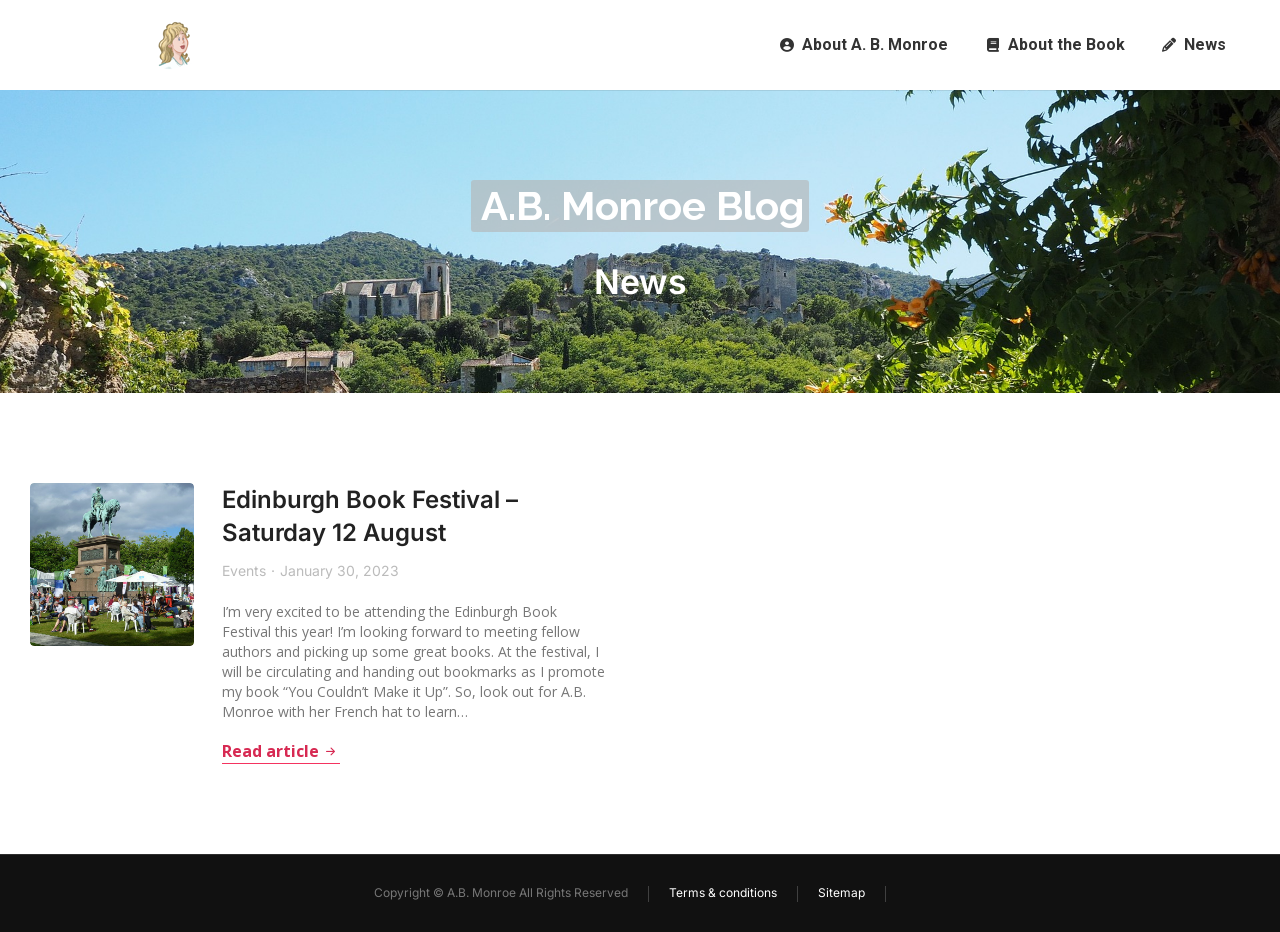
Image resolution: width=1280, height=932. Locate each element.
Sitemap (841, 892)
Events (227, 570)
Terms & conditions (723, 892)
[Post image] (102, 555)
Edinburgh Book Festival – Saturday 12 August (354, 516)
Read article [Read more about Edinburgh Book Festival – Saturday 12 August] (264, 752)
